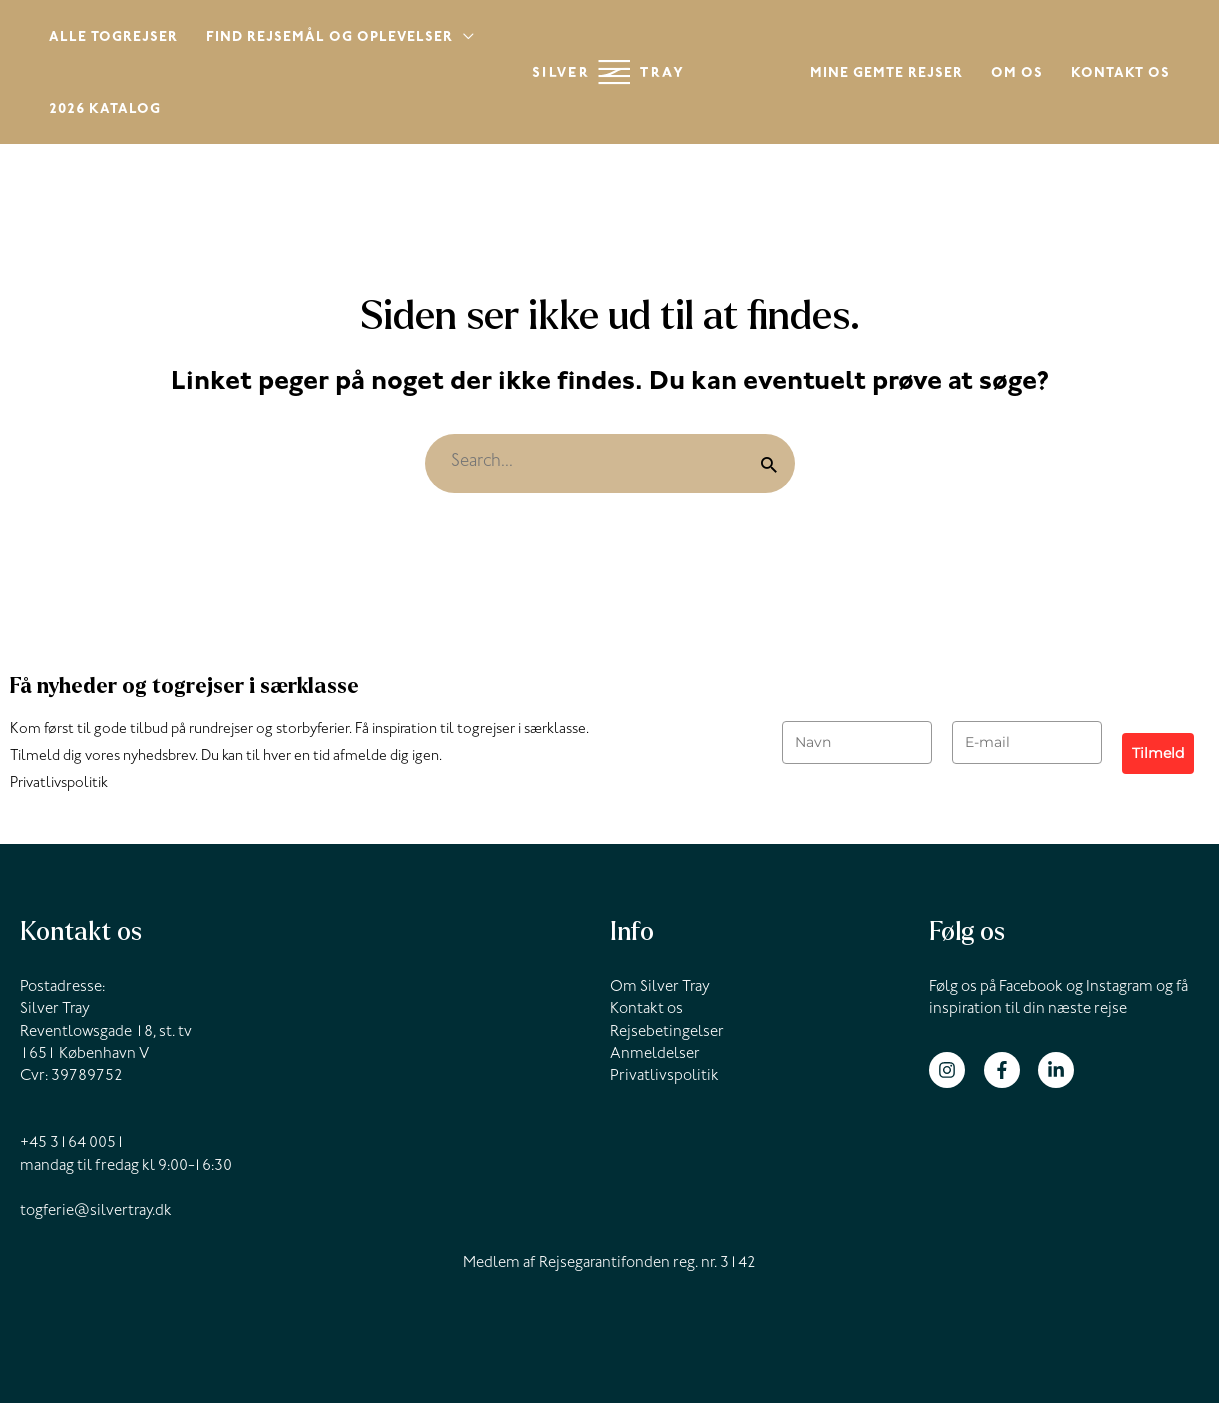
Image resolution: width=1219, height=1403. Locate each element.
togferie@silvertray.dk (96, 1212)
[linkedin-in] (1058, 1070)
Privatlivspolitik (59, 784)
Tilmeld (1158, 753)
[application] (464, 39)
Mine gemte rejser (886, 75)
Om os (1017, 75)
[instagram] (954, 1070)
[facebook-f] (1009, 1070)
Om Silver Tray (660, 988)
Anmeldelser (655, 1055)
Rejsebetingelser (667, 1033)
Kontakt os (1120, 75)
